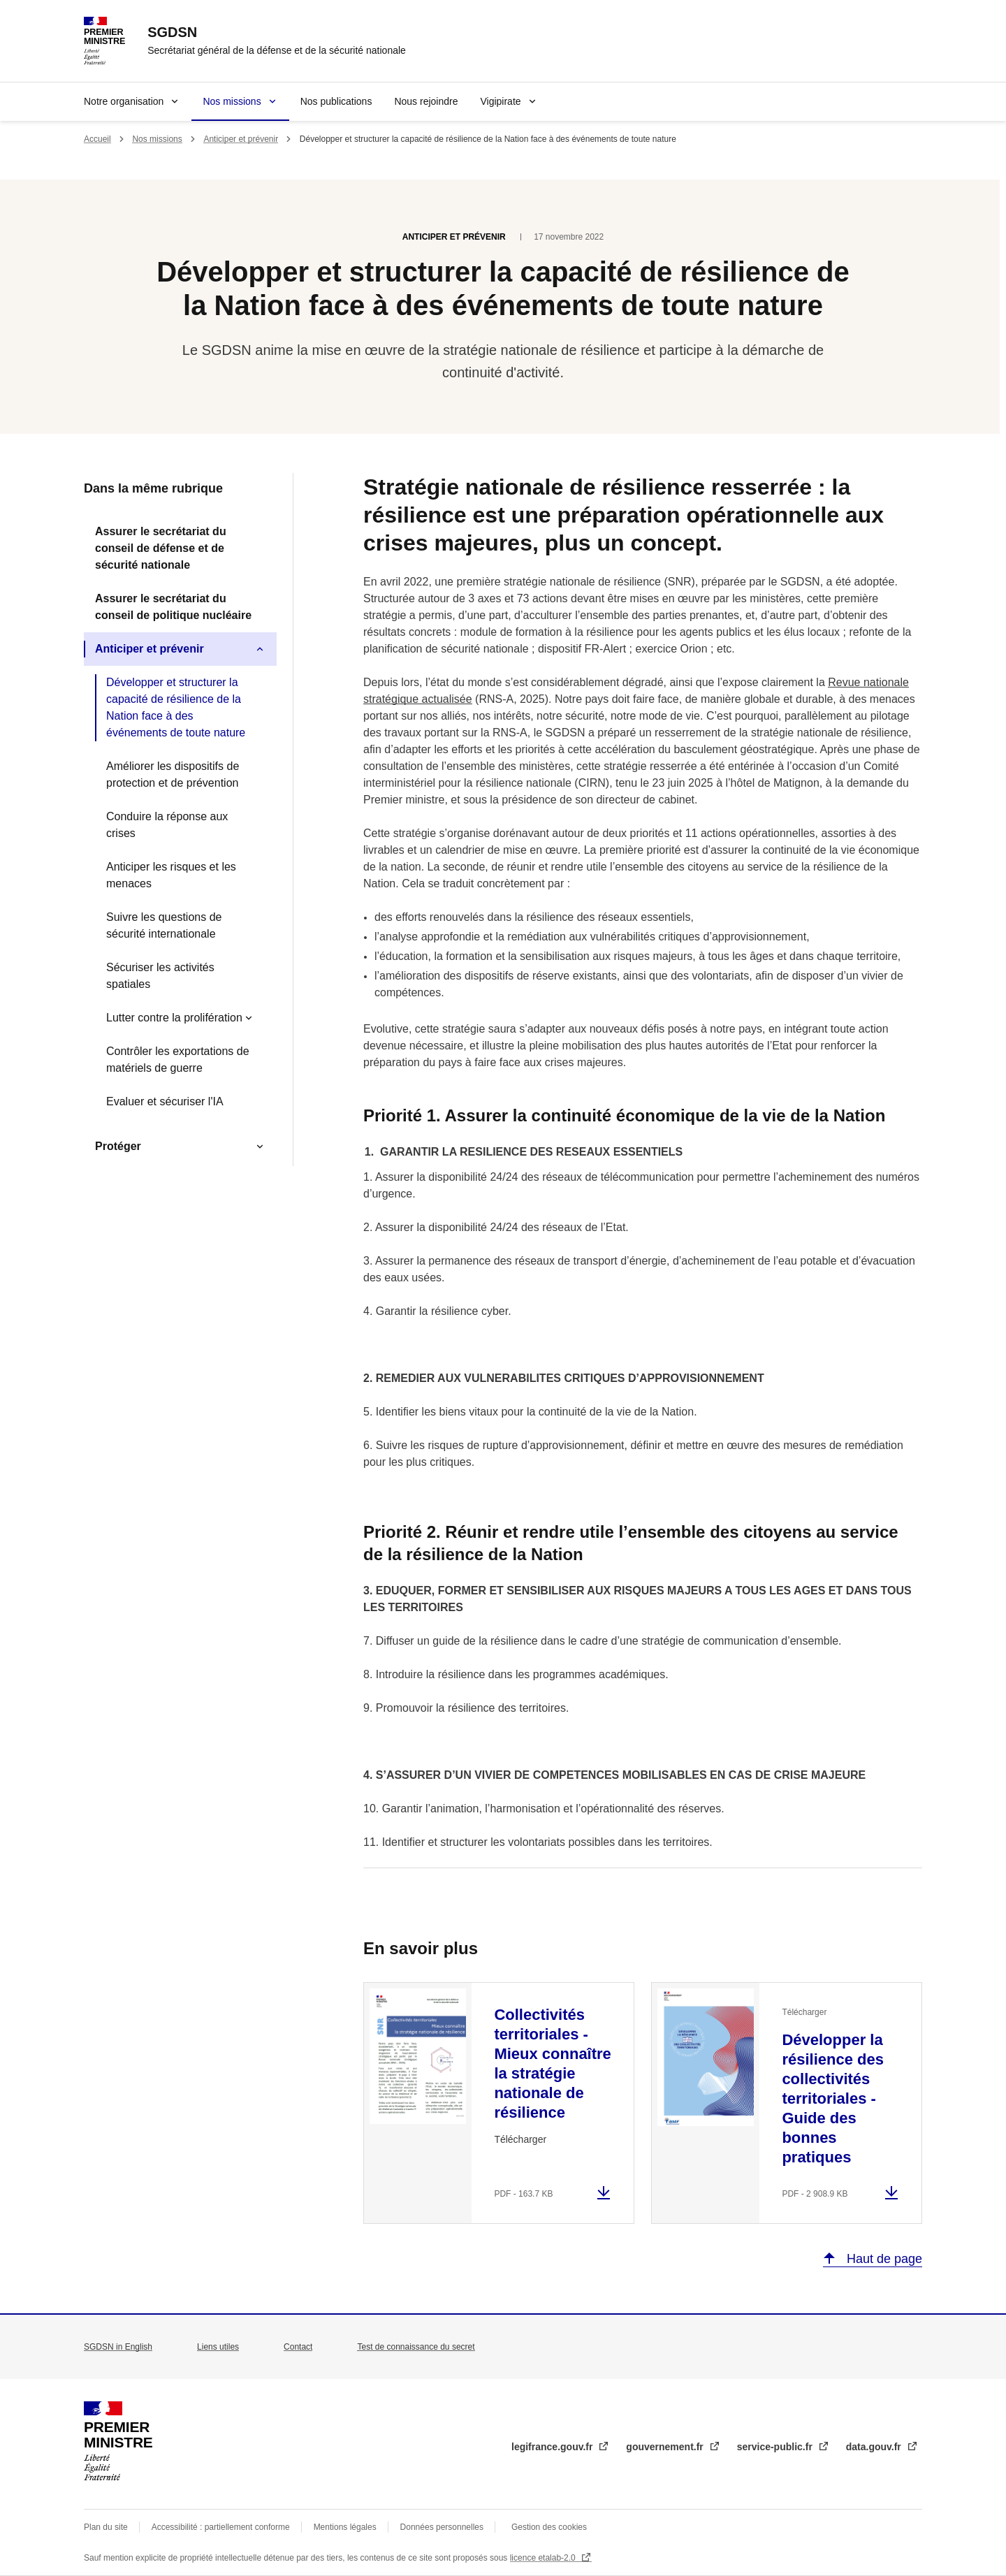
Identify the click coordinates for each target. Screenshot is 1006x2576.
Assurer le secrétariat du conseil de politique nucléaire (173, 606)
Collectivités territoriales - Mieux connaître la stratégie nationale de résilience (552, 2063)
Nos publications (336, 101)
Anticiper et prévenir (240, 139)
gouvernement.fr (666, 2446)
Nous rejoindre (426, 101)
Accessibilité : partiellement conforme (221, 2527)
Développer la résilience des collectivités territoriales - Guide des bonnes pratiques (833, 2098)
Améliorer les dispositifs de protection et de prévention (172, 774)
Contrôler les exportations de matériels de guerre (177, 1059)
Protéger (118, 1146)
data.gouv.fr (875, 2446)
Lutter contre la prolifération (174, 1018)
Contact (298, 2347)
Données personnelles (441, 2527)
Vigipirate (500, 101)
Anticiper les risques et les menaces (171, 875)
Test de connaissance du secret (415, 2347)
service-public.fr (776, 2446)
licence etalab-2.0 (544, 2558)
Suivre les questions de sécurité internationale (163, 925)
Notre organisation (123, 101)
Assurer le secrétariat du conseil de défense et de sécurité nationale (160, 548)
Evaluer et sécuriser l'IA (165, 1101)
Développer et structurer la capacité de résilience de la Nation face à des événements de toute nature (175, 707)
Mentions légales (345, 2527)
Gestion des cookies (549, 2527)
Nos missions (232, 101)
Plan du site (106, 2527)
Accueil (97, 139)
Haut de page (882, 2259)
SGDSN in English (118, 2347)
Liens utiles (218, 2347)
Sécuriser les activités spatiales (160, 975)
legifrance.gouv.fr (553, 2446)
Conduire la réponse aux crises (167, 824)
